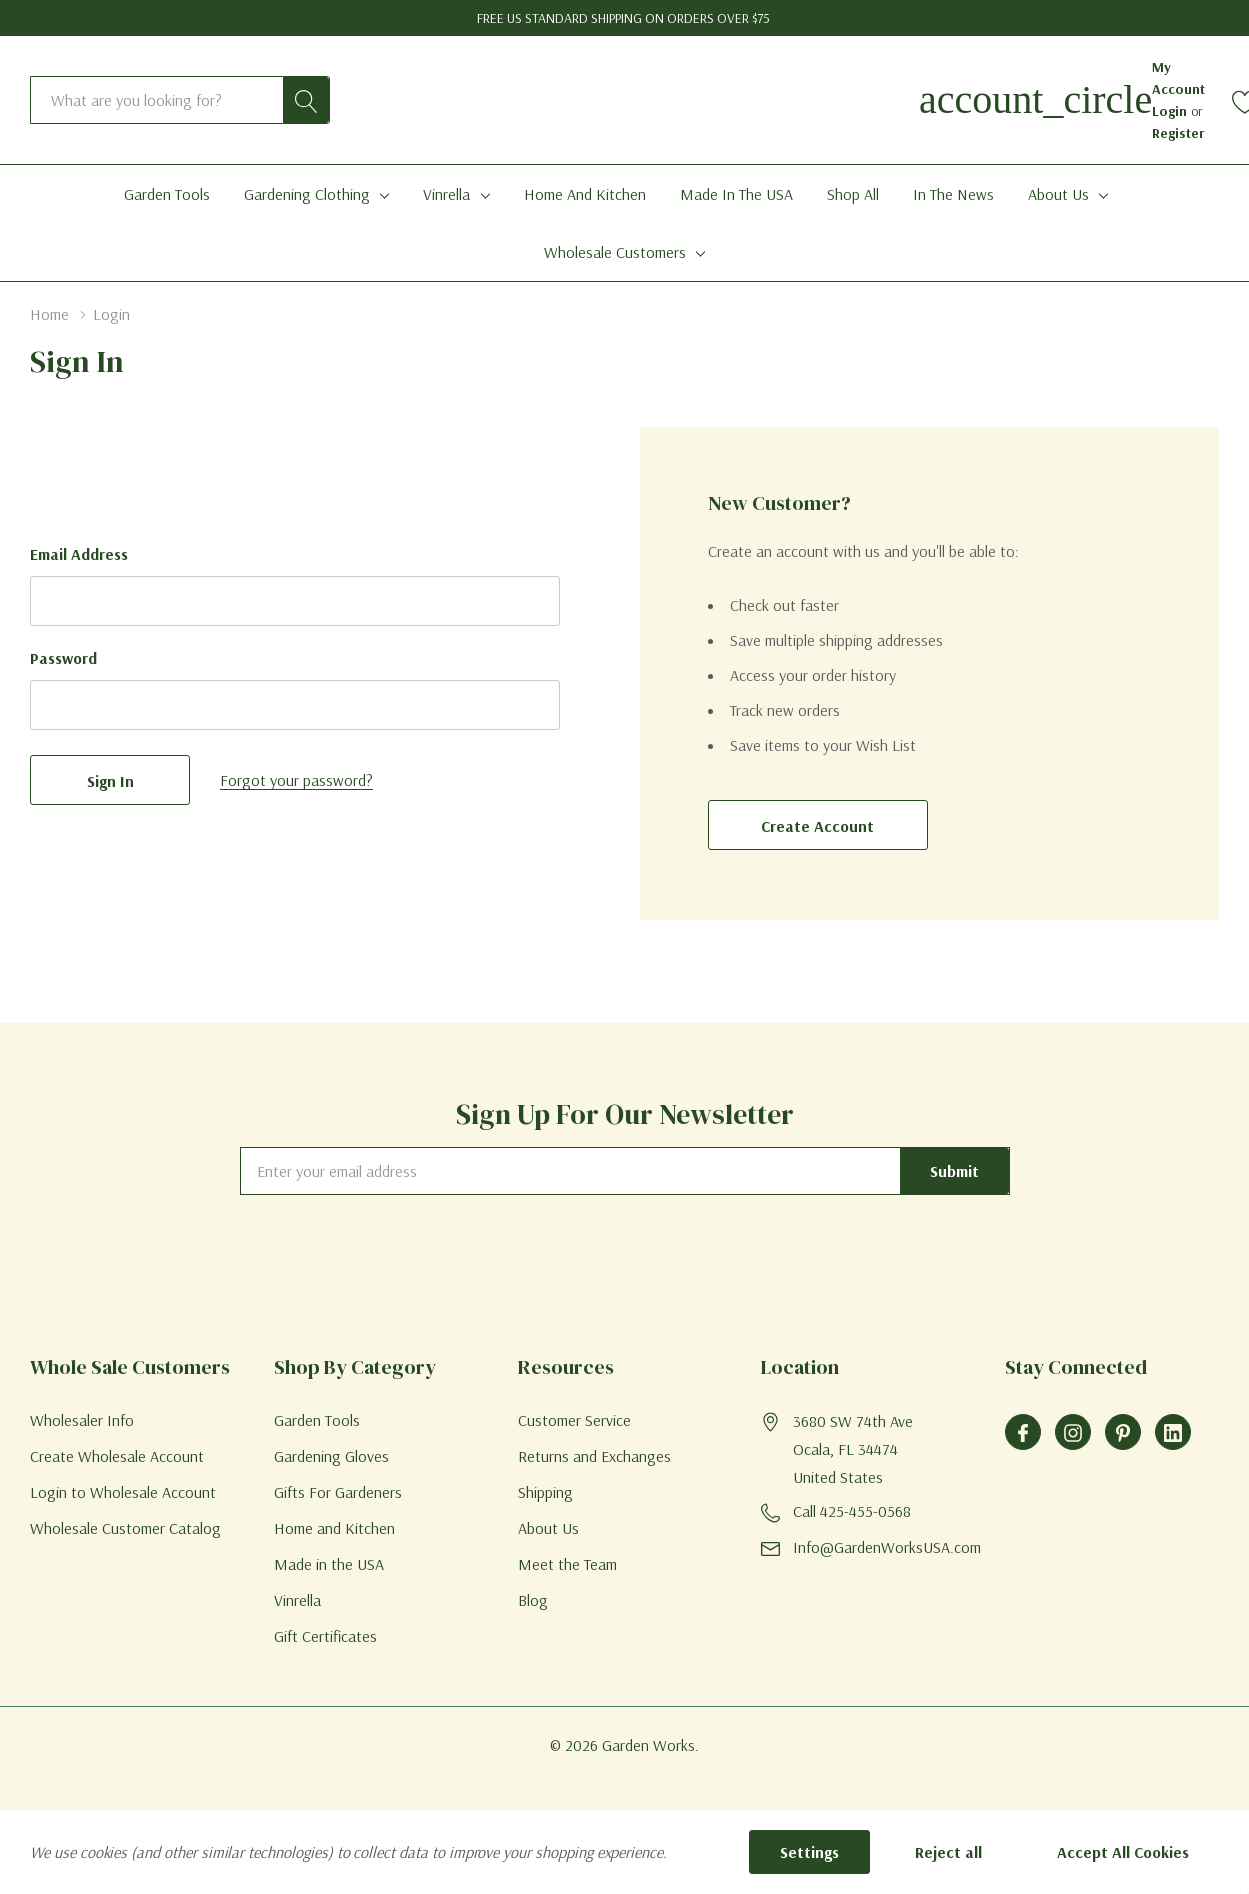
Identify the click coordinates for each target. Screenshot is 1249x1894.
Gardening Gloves (331, 1456)
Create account (817, 826)
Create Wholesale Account (117, 1456)
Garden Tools (317, 1420)
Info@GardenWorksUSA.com (887, 1547)
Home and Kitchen (334, 1528)
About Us (1058, 194)
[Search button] (306, 100)
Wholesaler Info (82, 1420)
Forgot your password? (296, 780)
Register (1178, 133)
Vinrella (446, 194)
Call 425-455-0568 (852, 1511)
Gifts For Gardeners (338, 1492)
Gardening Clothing (307, 194)
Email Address (79, 554)
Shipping (545, 1492)
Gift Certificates (325, 1636)
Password (63, 658)
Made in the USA (329, 1564)
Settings (809, 1852)
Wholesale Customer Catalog (125, 1528)
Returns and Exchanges (594, 1456)
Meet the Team (567, 1564)
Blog (533, 1600)
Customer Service (574, 1420)
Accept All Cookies (1123, 1852)
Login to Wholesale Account (123, 1492)
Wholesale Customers (615, 252)
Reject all (948, 1852)
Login (1171, 111)
